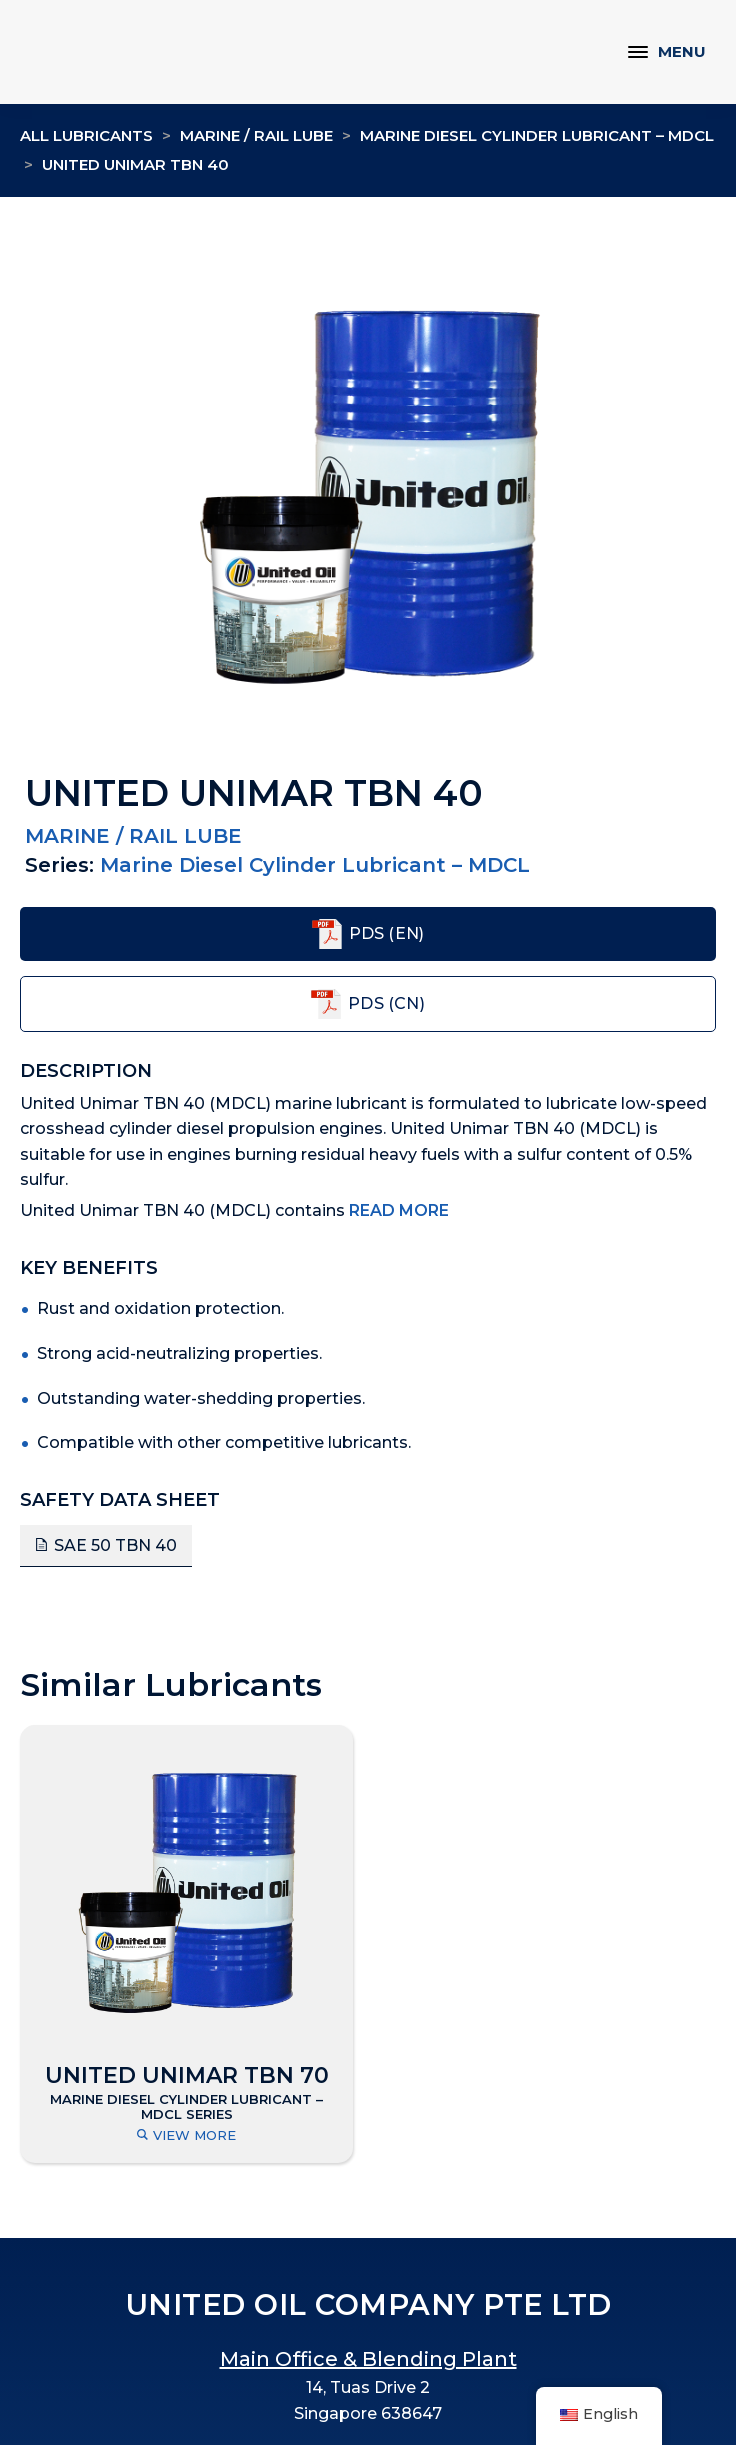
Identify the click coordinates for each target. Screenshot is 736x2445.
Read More (399, 1210)
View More (186, 2135)
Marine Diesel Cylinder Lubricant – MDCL (537, 135)
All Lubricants (86, 135)
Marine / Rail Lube (256, 135)
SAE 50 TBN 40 (115, 1545)
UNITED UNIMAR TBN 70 (187, 2076)
